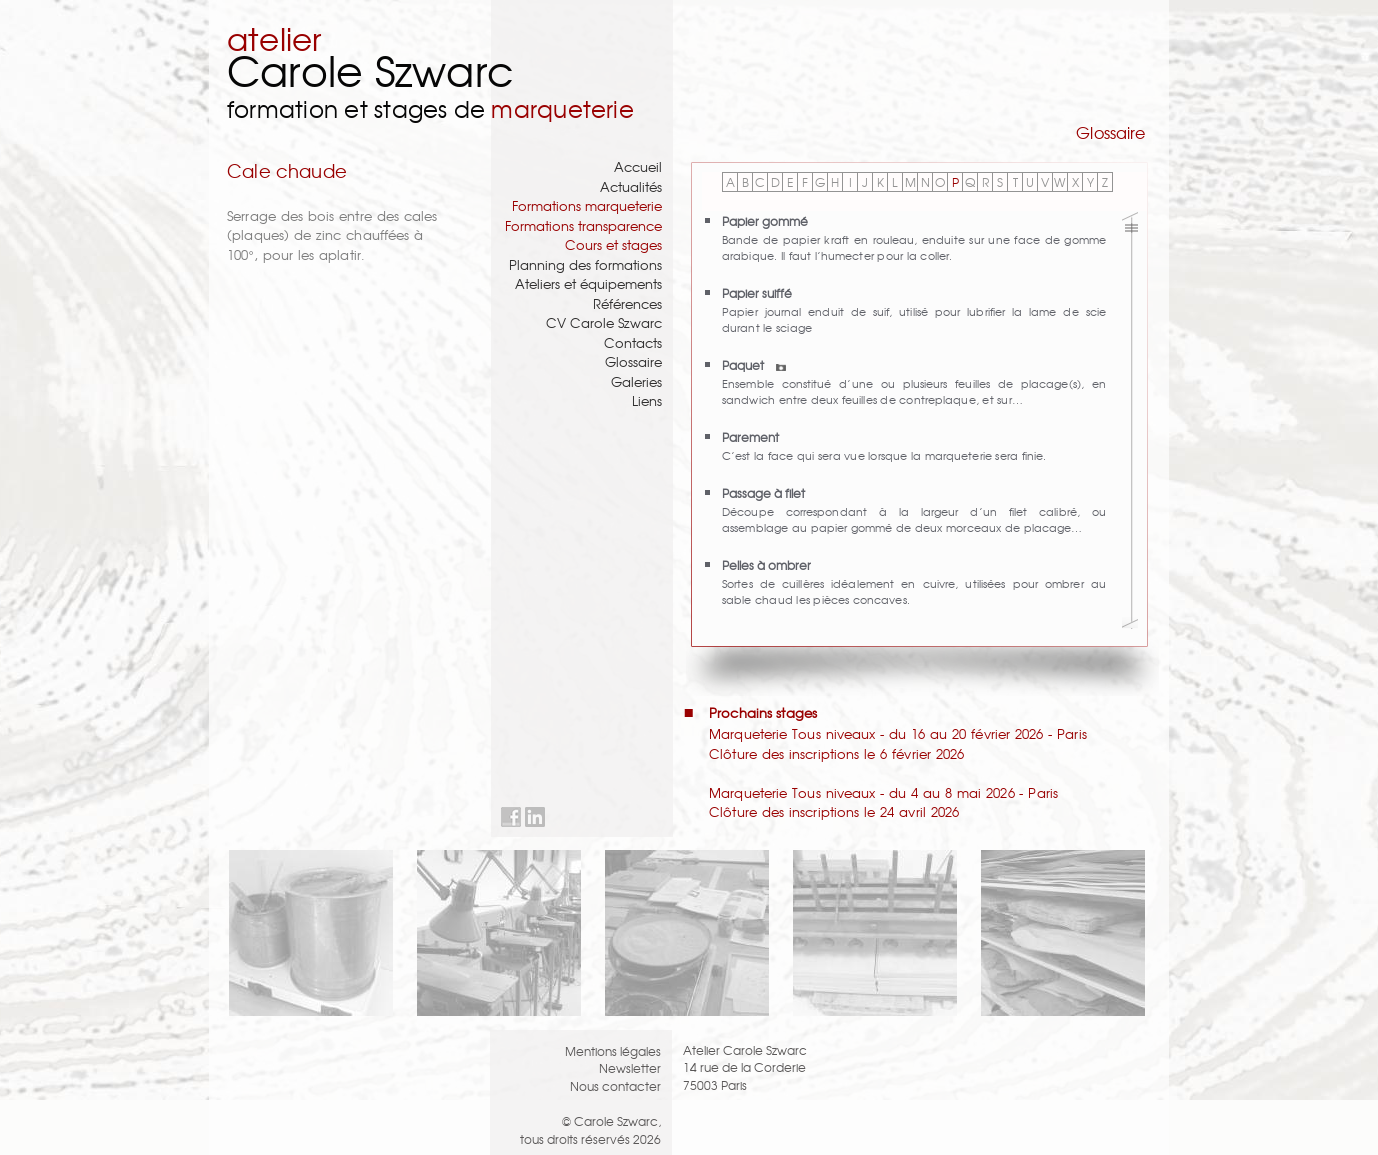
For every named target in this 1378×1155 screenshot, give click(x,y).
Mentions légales (613, 1050)
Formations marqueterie (587, 205)
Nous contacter (615, 1085)
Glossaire (633, 361)
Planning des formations (585, 264)
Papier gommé (765, 220)
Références (627, 303)
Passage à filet (763, 492)
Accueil (638, 166)
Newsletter (630, 1067)
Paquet (754, 364)
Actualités (631, 186)
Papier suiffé (757, 292)
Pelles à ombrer (766, 564)
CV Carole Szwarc (604, 322)
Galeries (636, 381)
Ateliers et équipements (588, 283)
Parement (750, 436)
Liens (647, 400)
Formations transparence (583, 225)
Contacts (633, 342)
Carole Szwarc (370, 69)
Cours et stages (613, 244)
